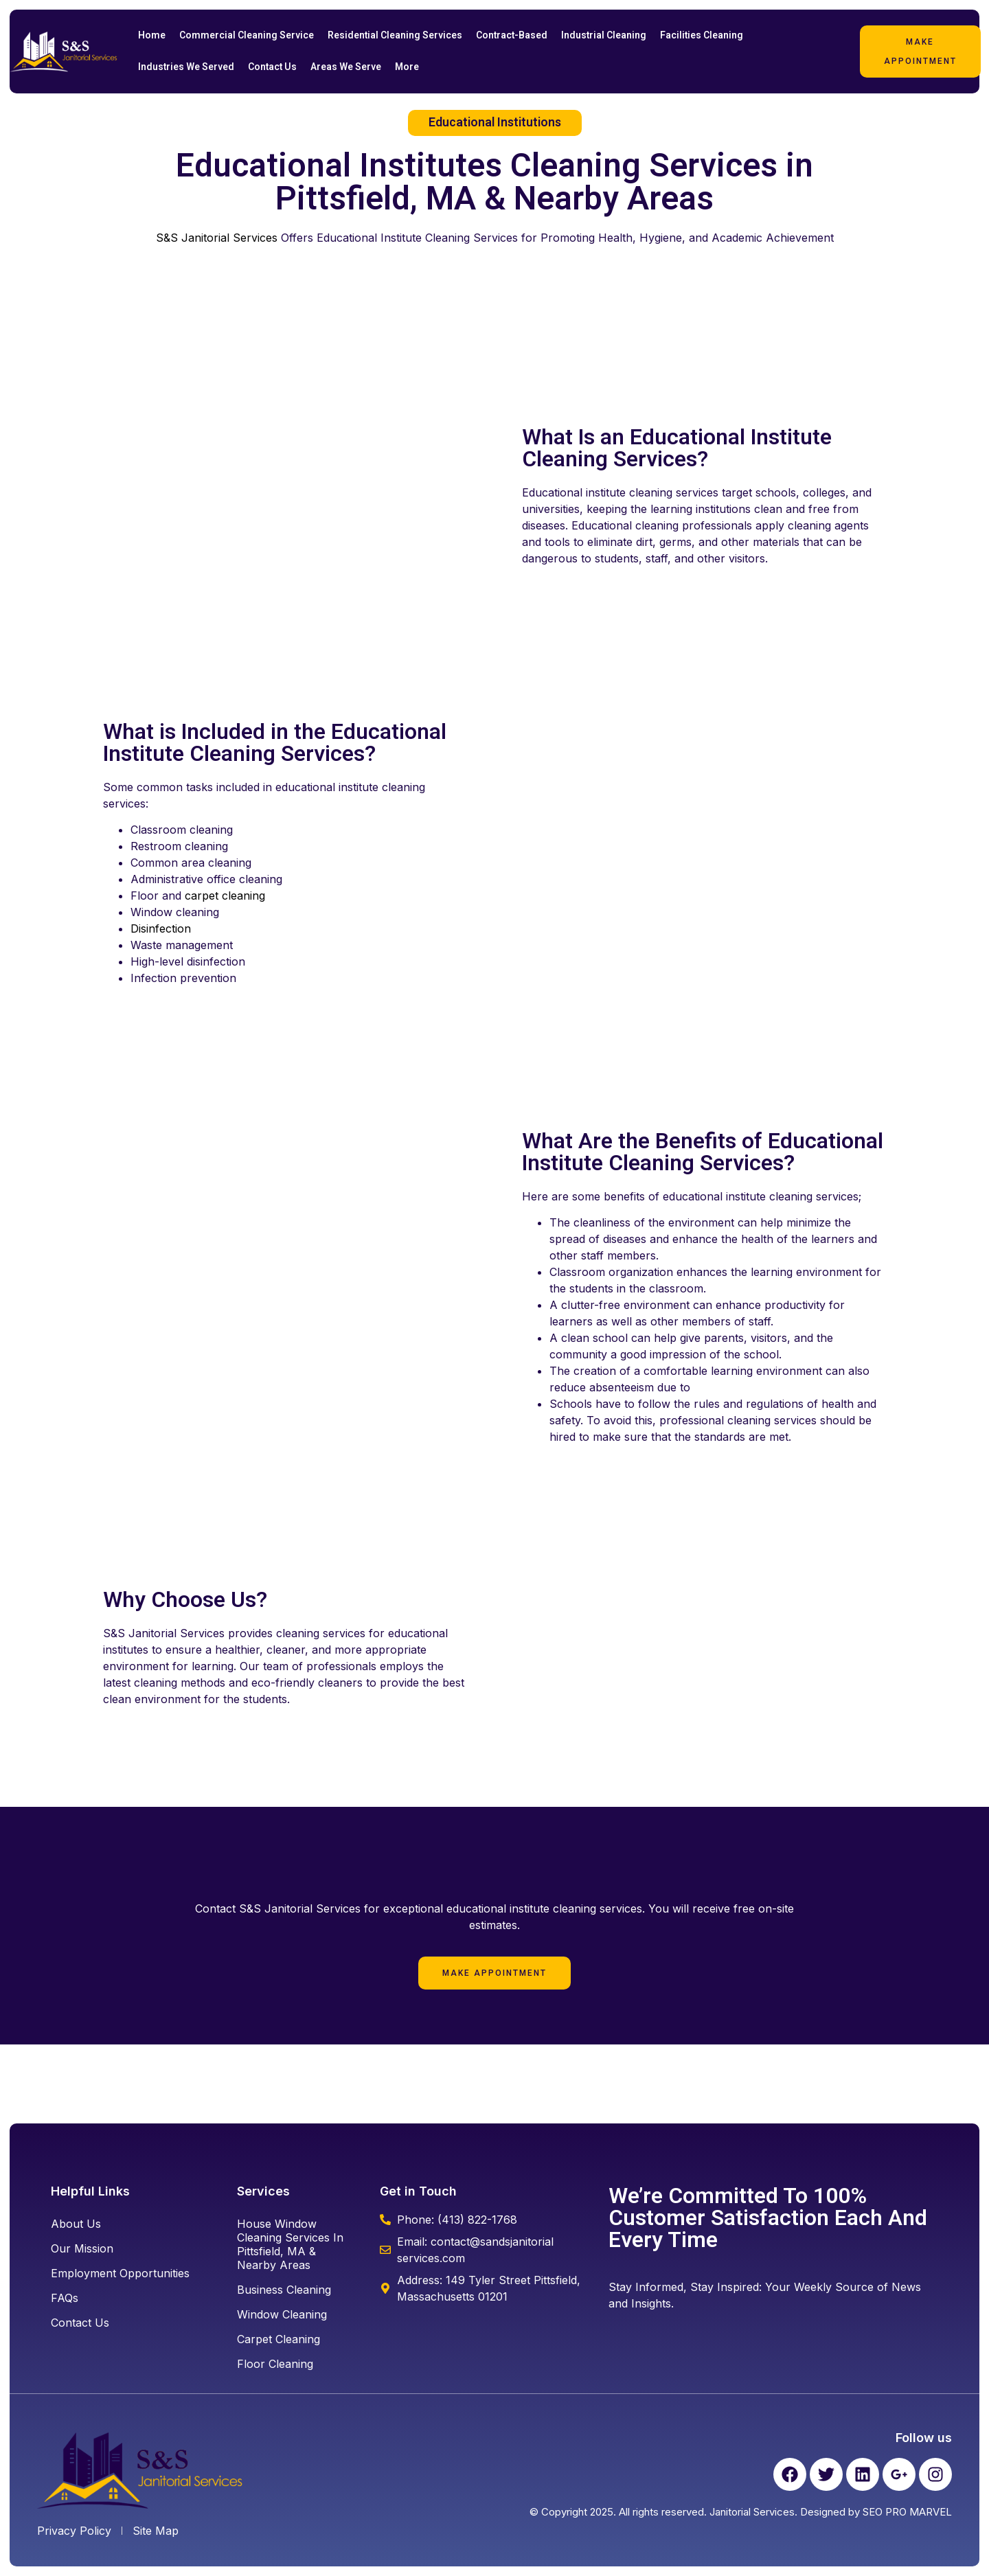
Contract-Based (511, 35)
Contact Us (272, 67)
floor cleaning (275, 2364)
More (407, 67)
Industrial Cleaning (603, 35)
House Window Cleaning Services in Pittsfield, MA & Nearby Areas (290, 2244)
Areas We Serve (345, 67)
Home (152, 35)
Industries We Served (186, 67)
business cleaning (284, 2289)
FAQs (64, 2298)
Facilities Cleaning (701, 35)
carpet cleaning (225, 895)
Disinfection (160, 928)
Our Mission (82, 2248)
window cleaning (282, 2314)
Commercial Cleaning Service (246, 35)
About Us (76, 2224)
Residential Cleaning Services (395, 35)
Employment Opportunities (120, 2273)
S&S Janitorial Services (216, 237)
